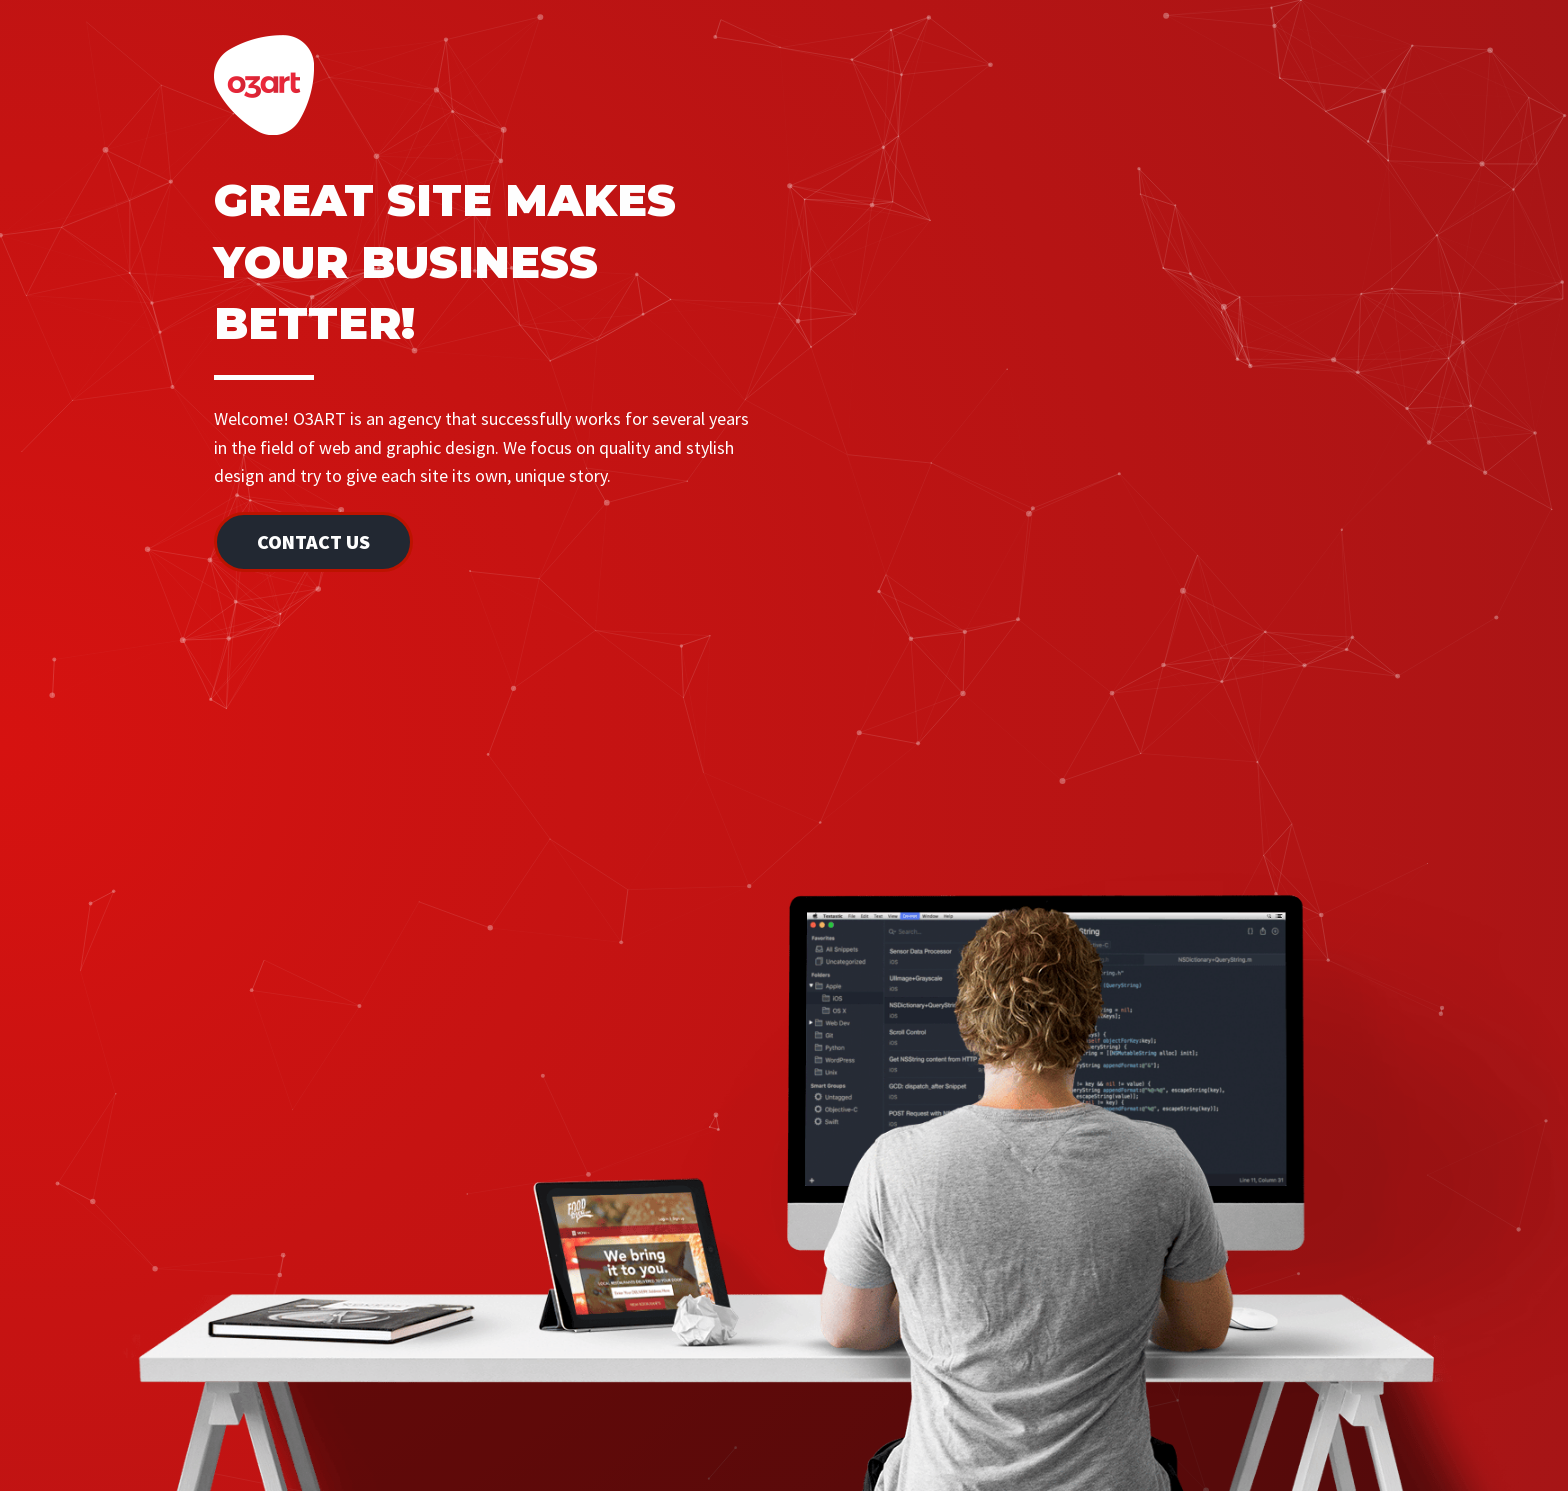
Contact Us (313, 541)
